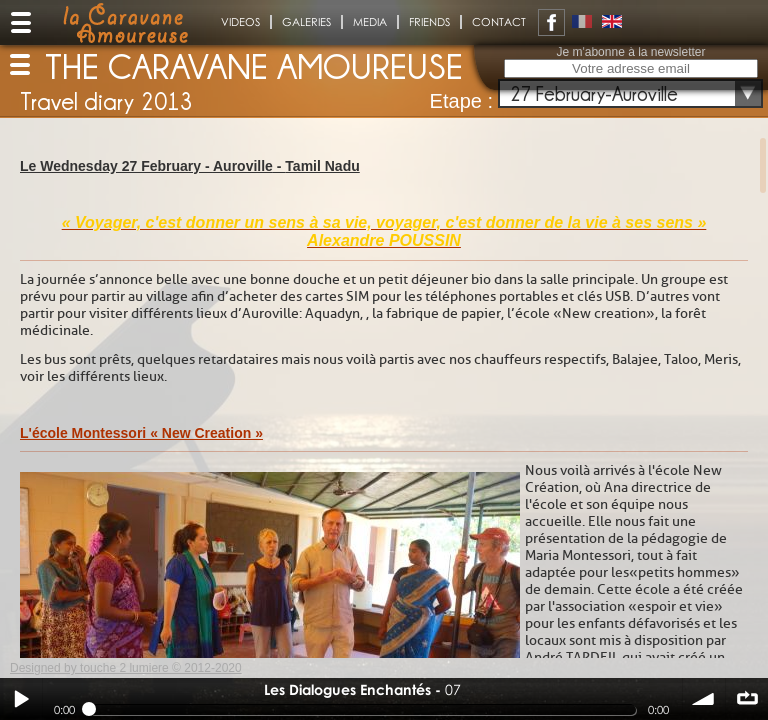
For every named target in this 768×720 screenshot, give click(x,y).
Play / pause (21, 699)
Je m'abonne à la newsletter (630, 52)
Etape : (461, 101)
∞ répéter (747, 699)
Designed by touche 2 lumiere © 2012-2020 (126, 668)
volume (704, 699)
